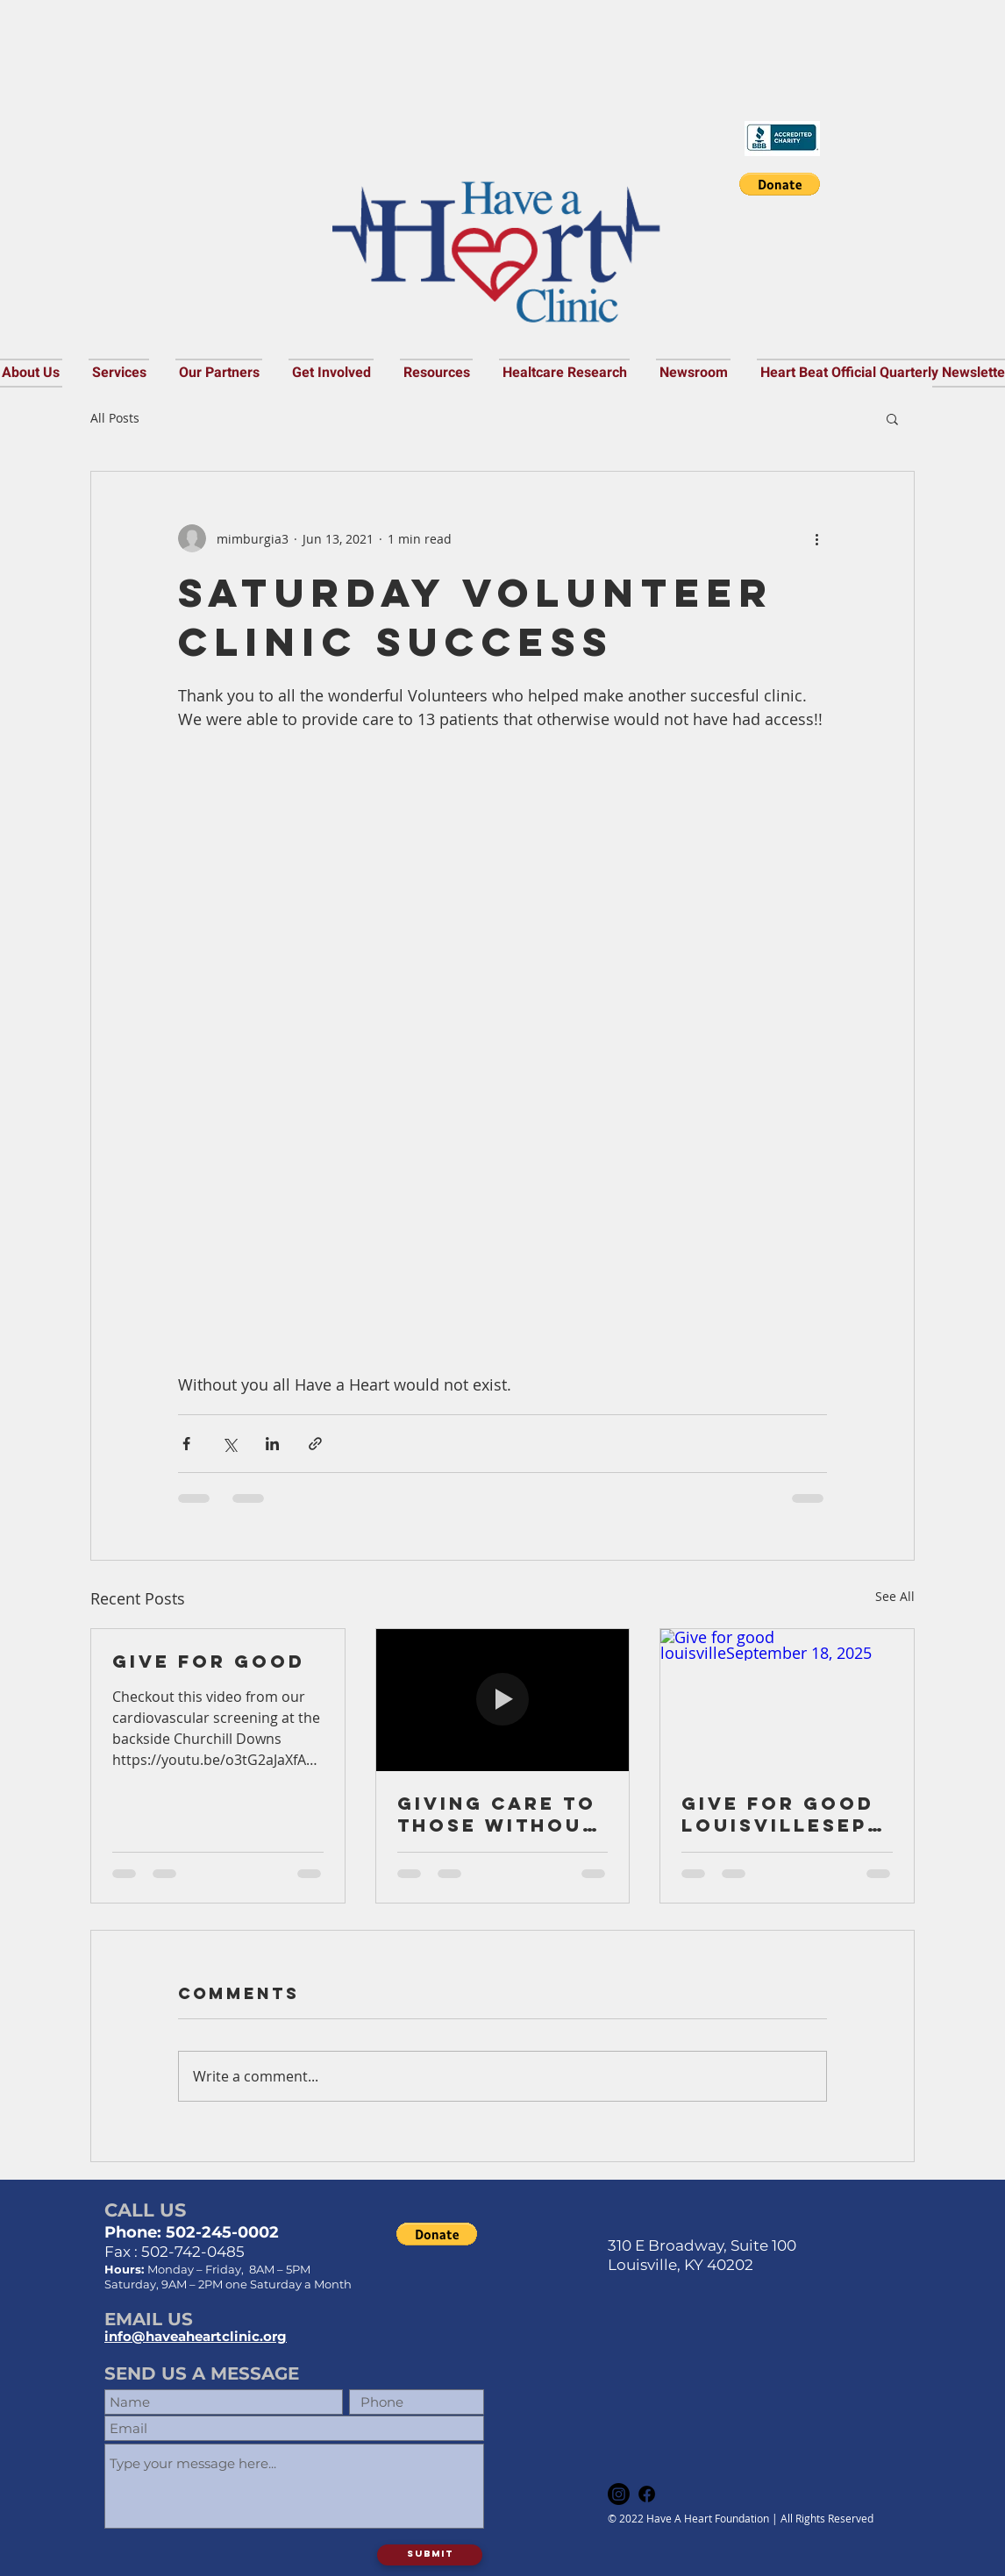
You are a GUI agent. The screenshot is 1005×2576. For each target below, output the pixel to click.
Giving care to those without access (497, 1814)
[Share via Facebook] (186, 1443)
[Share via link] (315, 1443)
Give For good (208, 1661)
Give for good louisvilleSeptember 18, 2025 (781, 1814)
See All (895, 1596)
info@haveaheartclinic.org (195, 2336)
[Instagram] (619, 2494)
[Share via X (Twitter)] (229, 1443)
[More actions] (816, 538)
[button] (779, 184)
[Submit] (429, 2554)
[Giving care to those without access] (503, 1700)
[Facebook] (647, 2494)
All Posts (114, 417)
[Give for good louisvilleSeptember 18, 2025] (787, 1700)
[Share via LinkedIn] (272, 1443)
